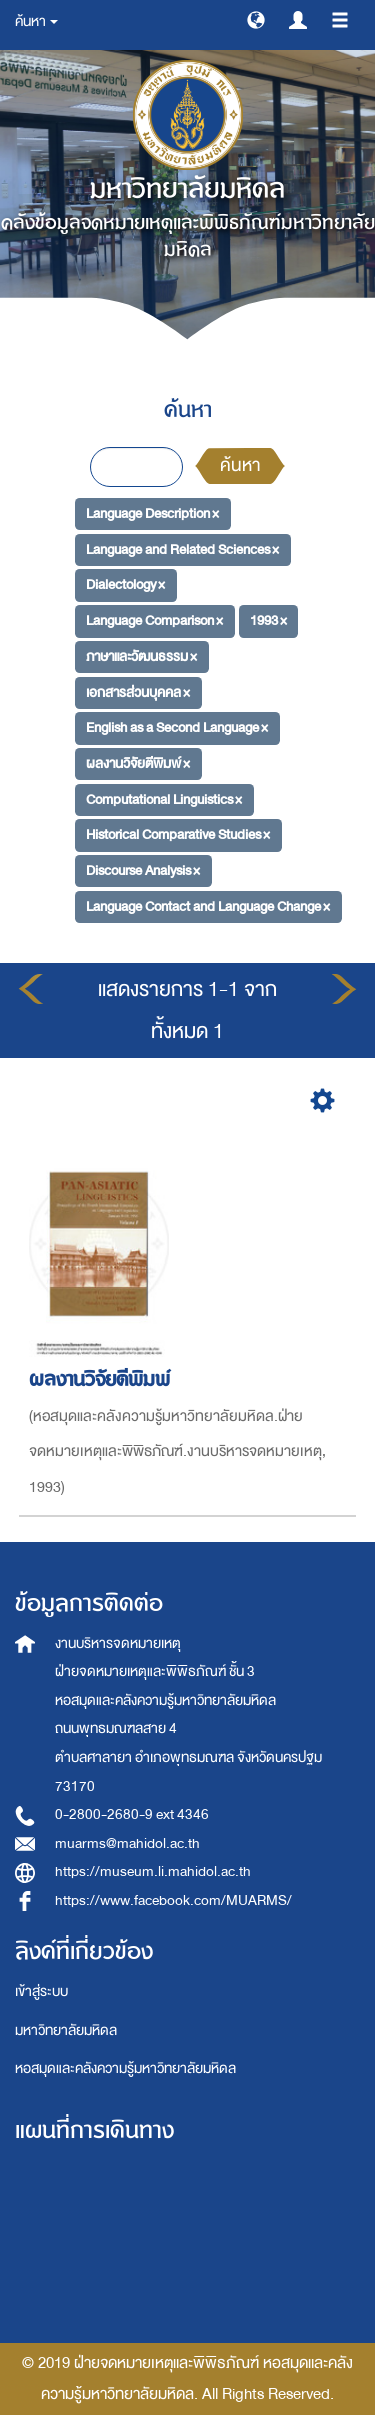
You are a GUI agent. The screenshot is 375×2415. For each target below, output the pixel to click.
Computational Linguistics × (164, 798)
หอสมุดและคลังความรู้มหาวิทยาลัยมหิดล (125, 2068)
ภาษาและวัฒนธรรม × (141, 656)
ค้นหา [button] (36, 21)
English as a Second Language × (177, 727)
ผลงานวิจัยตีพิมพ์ (102, 1379)
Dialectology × (125, 584)
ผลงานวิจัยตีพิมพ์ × (138, 763)
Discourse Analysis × (143, 870)
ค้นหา (240, 465)
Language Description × (152, 513)
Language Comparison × (154, 620)
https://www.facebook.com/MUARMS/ (173, 1900)
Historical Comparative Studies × (178, 834)
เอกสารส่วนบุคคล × (138, 691)
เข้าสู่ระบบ (41, 1991)
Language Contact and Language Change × (208, 906)
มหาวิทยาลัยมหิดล (66, 2030)
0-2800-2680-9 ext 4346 (132, 1814)
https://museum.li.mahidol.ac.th (153, 1871)
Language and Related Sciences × (182, 549)
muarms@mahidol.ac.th (127, 1843)
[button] (256, 19)
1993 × (268, 620)
